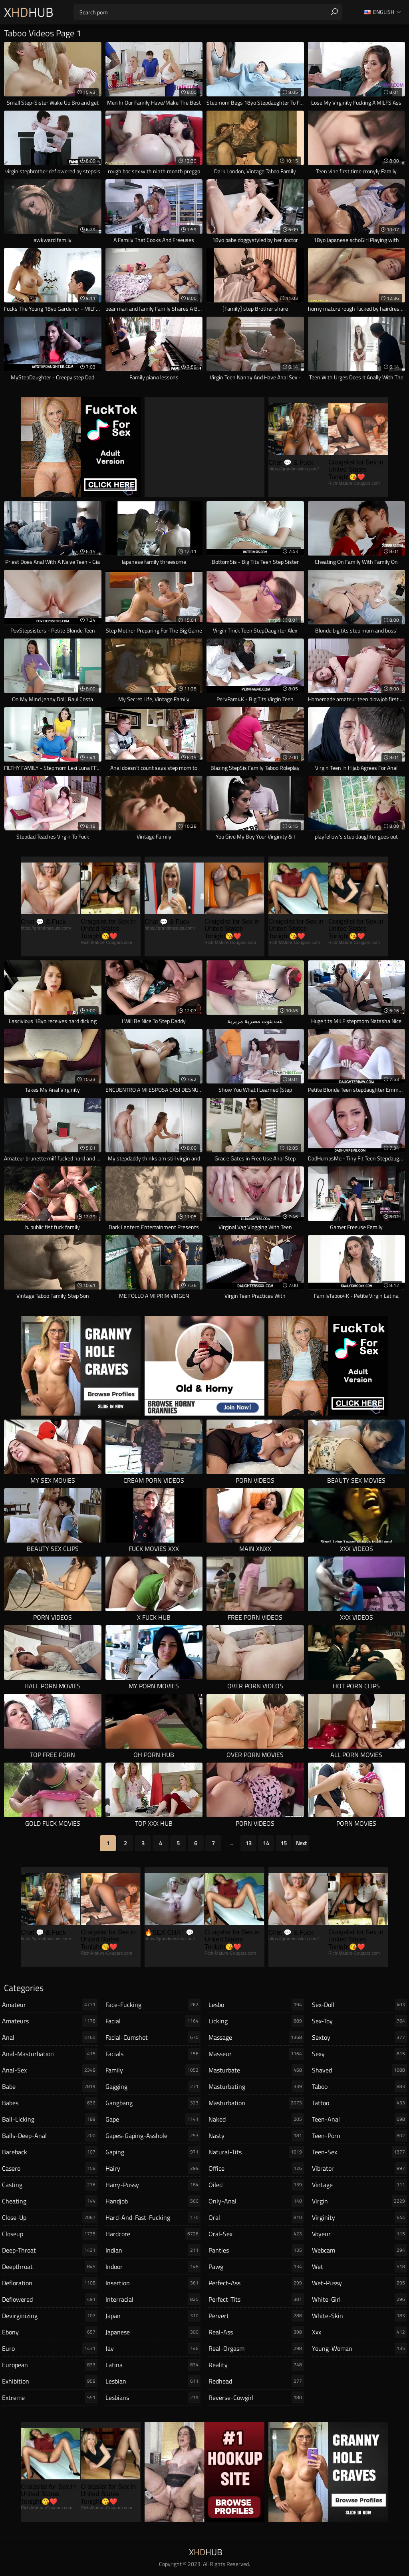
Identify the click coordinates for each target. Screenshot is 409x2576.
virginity (359, 2217)
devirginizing (49, 2316)
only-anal (256, 2201)
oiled (256, 2185)
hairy (153, 2168)
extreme (49, 2397)
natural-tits (256, 2152)
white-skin (359, 2316)
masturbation (256, 2103)
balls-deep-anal (49, 2136)
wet (359, 2267)
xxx (359, 2332)
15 (283, 1843)
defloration (49, 2283)
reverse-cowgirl (256, 2397)
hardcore (153, 2234)
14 (266, 1843)
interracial (153, 2299)
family (153, 2070)
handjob (153, 2201)
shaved (359, 2070)
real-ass (256, 2332)
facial (153, 2021)
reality (256, 2365)
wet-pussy (359, 2283)
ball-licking (49, 2119)
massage (256, 2037)
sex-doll (359, 2005)
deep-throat (49, 2250)
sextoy (359, 2037)
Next (301, 1843)
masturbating (256, 2086)
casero (49, 2168)
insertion (153, 2283)
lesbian (153, 2381)
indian (153, 2250)
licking (256, 2021)
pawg (256, 2267)
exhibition (49, 2381)
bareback (49, 2152)
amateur (49, 2005)
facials (153, 2054)
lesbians (153, 2397)
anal (49, 2037)
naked (256, 2119)
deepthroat (49, 2267)
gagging (153, 2086)
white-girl (359, 2299)
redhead (256, 2381)
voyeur (359, 2234)
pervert (256, 2316)
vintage (359, 2185)
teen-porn (359, 2136)
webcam (359, 2250)
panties (256, 2250)
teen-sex (359, 2152)
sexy (359, 2054)
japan (153, 2316)
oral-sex (256, 2234)
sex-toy (359, 2021)
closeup (49, 2234)
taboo (359, 2086)
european (49, 2365)
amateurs (49, 2021)
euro (49, 2348)
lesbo (256, 2005)
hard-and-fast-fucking (153, 2217)
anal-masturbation (49, 2054)
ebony (49, 2332)
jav (153, 2348)
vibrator (359, 2168)
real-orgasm (256, 2348)
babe (49, 2086)
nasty (256, 2136)
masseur (256, 2054)
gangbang (153, 2103)
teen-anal (359, 2119)
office (256, 2168)
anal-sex (49, 2070)
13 (248, 1843)
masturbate (256, 2070)
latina (153, 2365)
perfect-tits (256, 2299)
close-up (49, 2217)
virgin (359, 2201)
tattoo (359, 2103)
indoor (153, 2267)
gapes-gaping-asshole (153, 2136)
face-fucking (153, 2005)
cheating (49, 2201)
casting (49, 2185)
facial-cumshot (153, 2037)
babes (49, 2103)
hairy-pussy (153, 2185)
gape (153, 2119)
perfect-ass (256, 2283)
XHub (29, 12)
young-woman (359, 2348)
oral (256, 2217)
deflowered (49, 2299)
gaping (153, 2152)
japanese (153, 2332)
